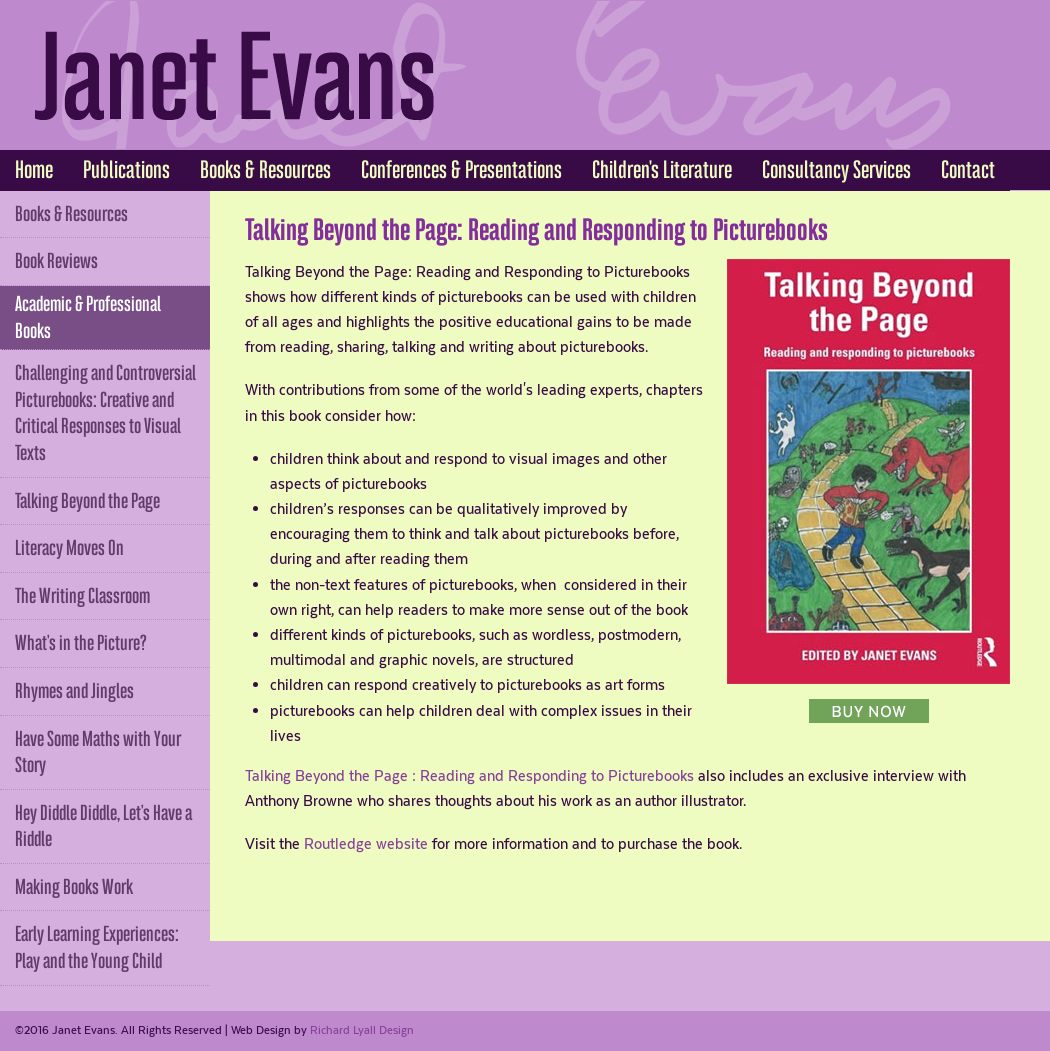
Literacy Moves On (69, 548)
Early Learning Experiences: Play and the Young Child (97, 947)
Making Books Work (74, 887)
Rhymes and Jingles (74, 691)
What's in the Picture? (81, 643)
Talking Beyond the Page (87, 501)
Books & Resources (265, 170)
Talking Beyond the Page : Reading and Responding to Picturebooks (469, 775)
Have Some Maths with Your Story (98, 752)
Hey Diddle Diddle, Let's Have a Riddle (103, 826)
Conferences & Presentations (461, 170)
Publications (126, 170)
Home (34, 170)
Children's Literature (662, 170)
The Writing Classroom (82, 596)
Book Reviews (56, 261)
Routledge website (366, 843)
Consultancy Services (836, 170)
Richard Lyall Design (362, 1030)
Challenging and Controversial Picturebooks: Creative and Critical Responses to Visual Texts (105, 413)
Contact (968, 170)
